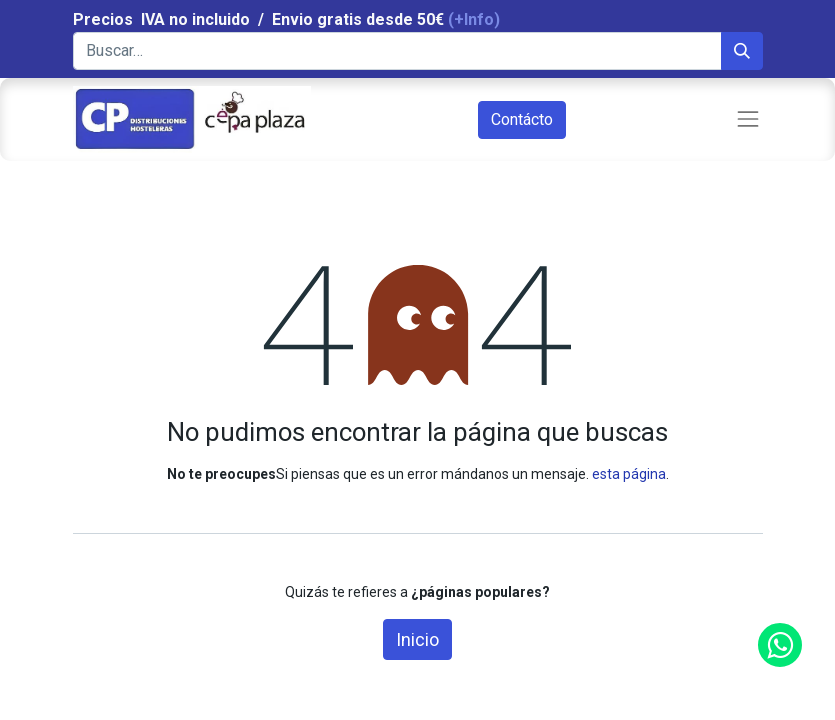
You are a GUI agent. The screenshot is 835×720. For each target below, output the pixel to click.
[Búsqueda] (742, 51)
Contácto (522, 119)
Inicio (417, 639)
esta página (629, 474)
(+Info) (474, 19)
